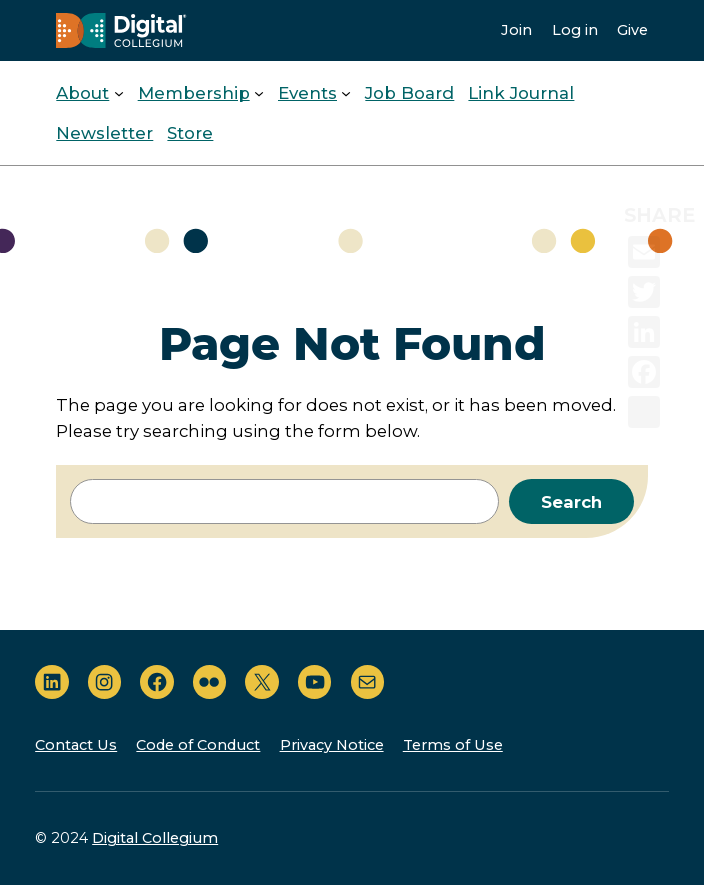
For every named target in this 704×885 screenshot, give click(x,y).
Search (571, 502)
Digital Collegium (155, 838)
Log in (575, 30)
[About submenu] (119, 93)
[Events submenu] (346, 93)
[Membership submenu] (259, 93)
